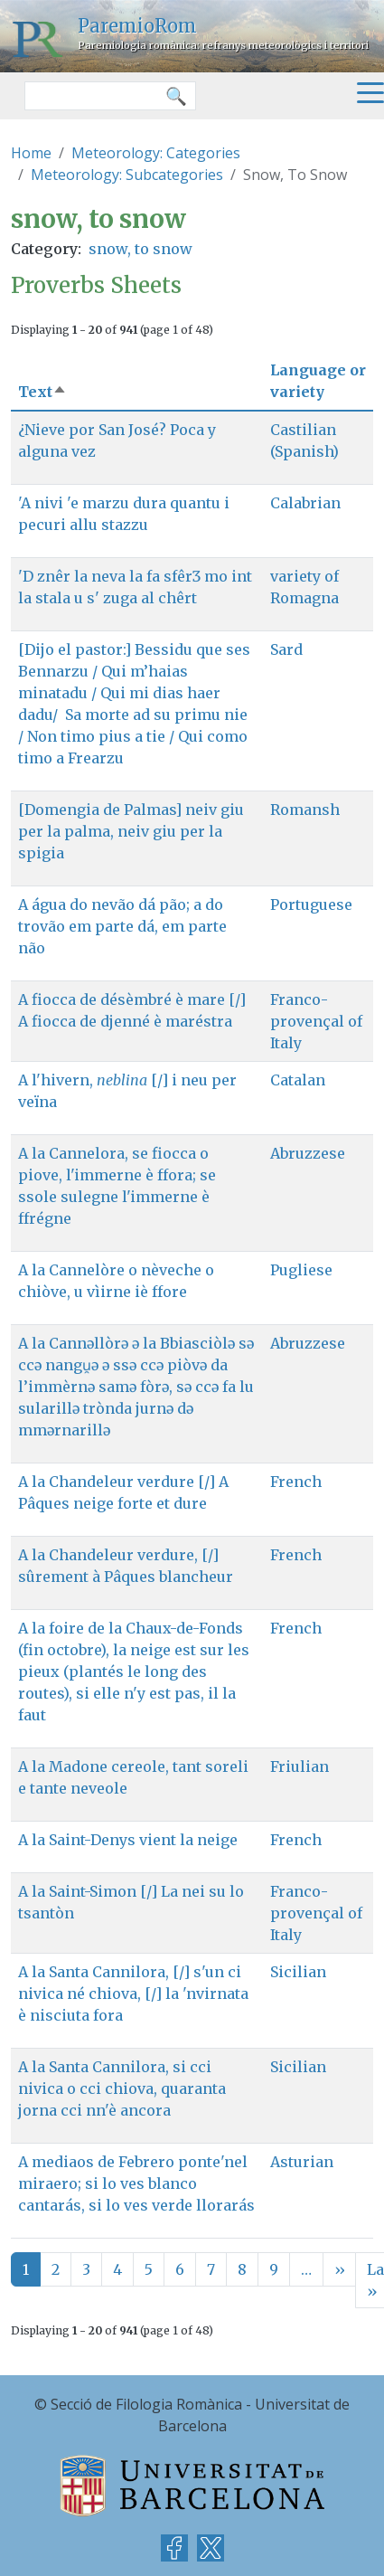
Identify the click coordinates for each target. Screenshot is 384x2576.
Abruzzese (307, 1153)
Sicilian (298, 1972)
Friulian (299, 1766)
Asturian (301, 2162)
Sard (286, 649)
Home (31, 153)
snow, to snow (140, 249)
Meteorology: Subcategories (127, 175)
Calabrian (305, 503)
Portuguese (311, 904)
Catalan (297, 1080)
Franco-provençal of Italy (316, 1021)
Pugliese (301, 1270)
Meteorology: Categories (155, 153)
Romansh (305, 809)
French (296, 1482)
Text (42, 392)
